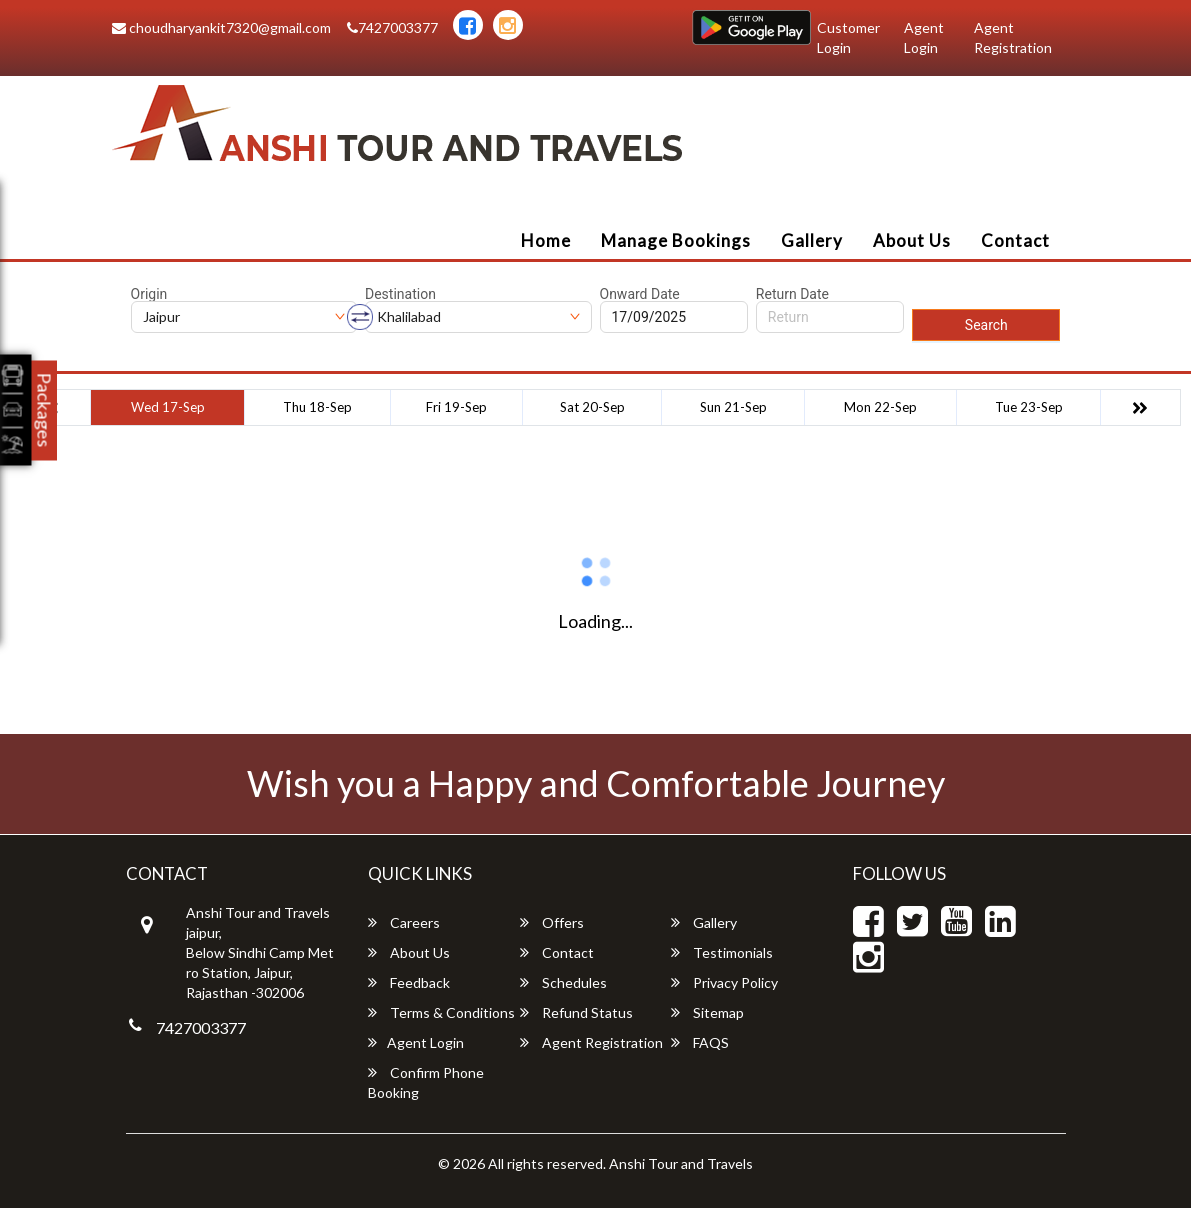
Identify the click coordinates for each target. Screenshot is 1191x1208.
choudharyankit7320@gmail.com (221, 27)
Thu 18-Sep (317, 407)
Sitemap (707, 1012)
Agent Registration (1013, 37)
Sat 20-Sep (592, 407)
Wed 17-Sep (168, 407)
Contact (1015, 240)
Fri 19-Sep (456, 407)
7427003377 (392, 27)
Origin (149, 294)
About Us (912, 240)
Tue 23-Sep (1029, 407)
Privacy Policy (724, 982)
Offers (552, 922)
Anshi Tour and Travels (681, 1163)
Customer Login (848, 37)
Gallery (812, 240)
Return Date (792, 294)
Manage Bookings (676, 240)
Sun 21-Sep (733, 407)
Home (546, 240)
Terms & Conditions (441, 1012)
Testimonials (722, 952)
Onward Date (640, 294)
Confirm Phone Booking (426, 1082)
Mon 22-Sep (880, 407)
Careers (404, 922)
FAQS (700, 1042)
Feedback (409, 982)
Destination (400, 294)
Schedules (563, 982)
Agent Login (924, 37)
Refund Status (576, 1012)
